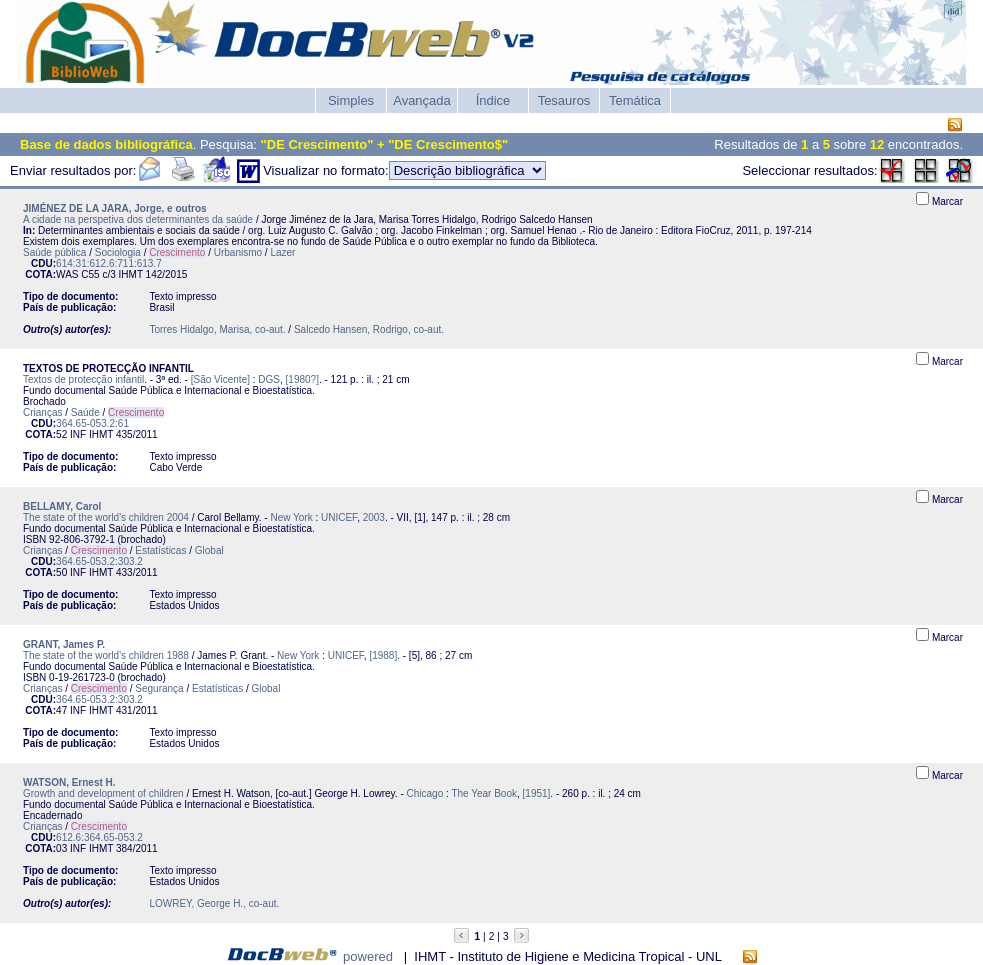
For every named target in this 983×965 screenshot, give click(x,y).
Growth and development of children (103, 793)
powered (368, 956)
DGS (269, 379)
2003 (374, 517)
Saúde (85, 412)
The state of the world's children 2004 (106, 517)
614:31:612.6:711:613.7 (109, 263)
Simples (351, 100)
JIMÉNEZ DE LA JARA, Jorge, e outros (115, 208)
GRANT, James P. (64, 644)
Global (209, 550)
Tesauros (564, 100)
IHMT (131, 274)
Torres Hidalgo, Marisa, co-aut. (217, 329)
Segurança (159, 688)
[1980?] (302, 379)
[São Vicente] (220, 379)
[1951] (537, 793)
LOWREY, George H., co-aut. (214, 903)
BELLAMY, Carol (62, 506)
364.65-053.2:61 (92, 423)
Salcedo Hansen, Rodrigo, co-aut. (369, 329)
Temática (635, 100)
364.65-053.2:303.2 (99, 561)
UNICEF (339, 517)
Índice (493, 100)
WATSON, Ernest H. (69, 782)
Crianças (42, 412)
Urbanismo (238, 252)
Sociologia (118, 252)
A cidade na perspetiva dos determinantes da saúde (138, 219)
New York (291, 517)
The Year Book (484, 793)
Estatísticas (160, 550)
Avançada (422, 100)
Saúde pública (54, 252)
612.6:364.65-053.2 (99, 837)
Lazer (282, 252)
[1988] (383, 655)
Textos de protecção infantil (83, 379)
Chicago (425, 793)
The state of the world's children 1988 (106, 655)
